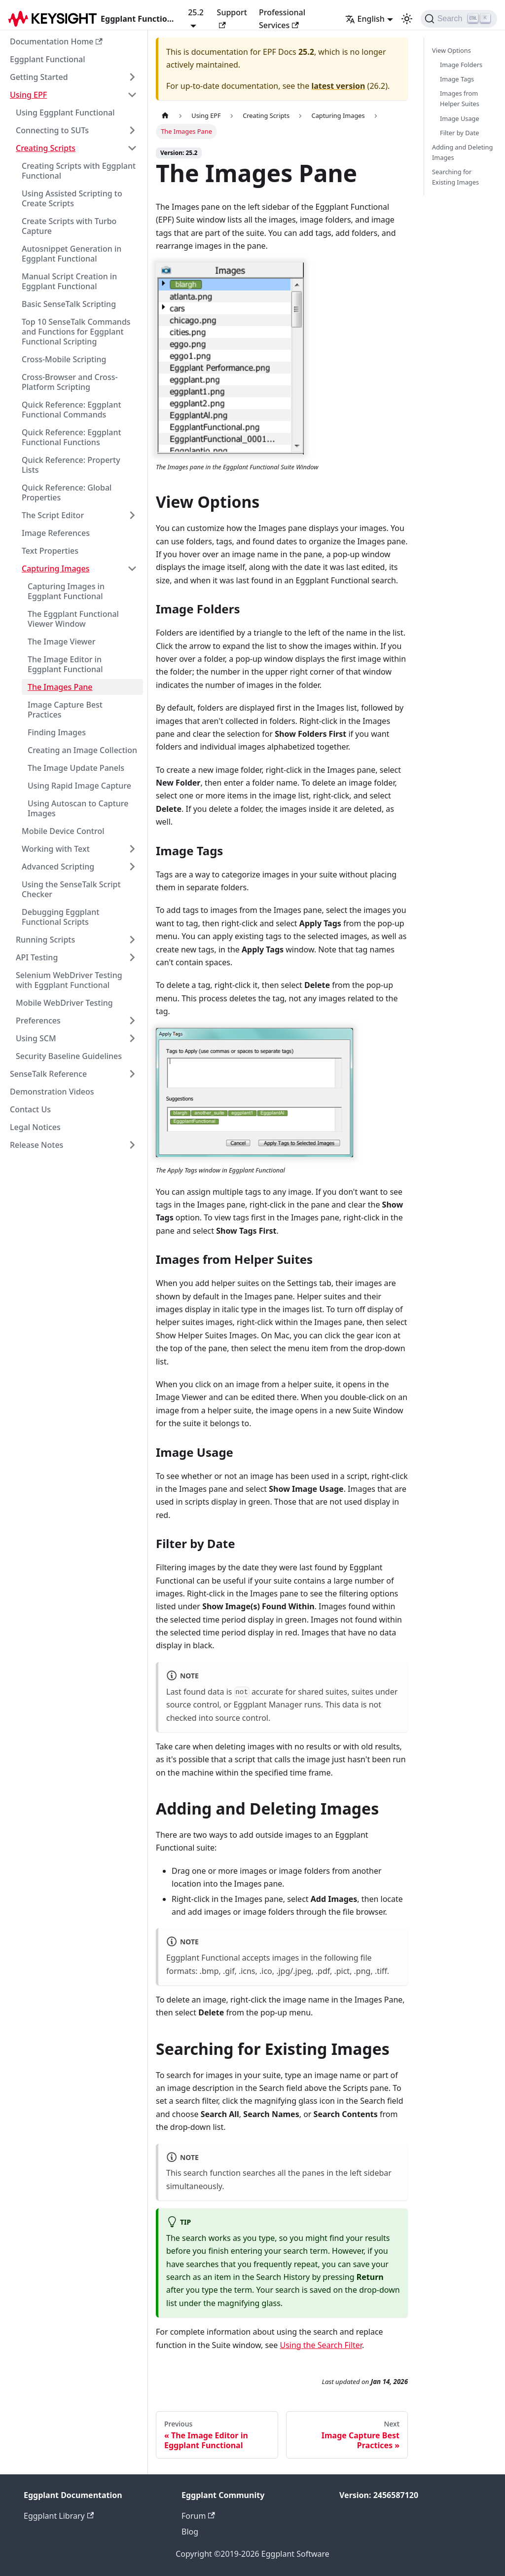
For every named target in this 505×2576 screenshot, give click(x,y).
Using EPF (28, 94)
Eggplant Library (59, 2515)
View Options (451, 50)
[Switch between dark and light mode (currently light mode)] (407, 19)
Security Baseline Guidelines (69, 1056)
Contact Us (30, 1109)
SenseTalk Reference (48, 1073)
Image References (56, 533)
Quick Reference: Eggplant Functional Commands (71, 409)
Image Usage (459, 118)
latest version (338, 85)
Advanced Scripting (58, 866)
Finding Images (57, 732)
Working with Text (56, 848)
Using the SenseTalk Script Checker (71, 889)
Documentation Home (56, 41)
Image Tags (457, 79)
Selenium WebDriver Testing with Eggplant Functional (69, 980)
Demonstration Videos (52, 1091)
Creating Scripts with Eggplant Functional (79, 170)
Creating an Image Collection (82, 750)
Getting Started (39, 77)
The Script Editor (53, 515)
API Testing (37, 957)
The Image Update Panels (76, 767)
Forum (198, 2515)
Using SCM (36, 1038)
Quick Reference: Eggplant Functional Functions (71, 437)
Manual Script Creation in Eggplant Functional (69, 281)
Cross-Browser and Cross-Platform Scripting (70, 382)
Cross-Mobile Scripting (64, 359)
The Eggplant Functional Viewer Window (73, 618)
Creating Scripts (45, 148)
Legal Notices (35, 1127)
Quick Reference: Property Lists (71, 465)
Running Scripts (45, 939)
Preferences (38, 1020)
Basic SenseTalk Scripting (69, 304)
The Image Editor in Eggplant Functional (65, 664)
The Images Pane (60, 687)
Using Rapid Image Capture (79, 785)
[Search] (459, 19)
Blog (189, 2531)
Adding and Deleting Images (462, 152)
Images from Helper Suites (459, 98)
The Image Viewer (62, 641)
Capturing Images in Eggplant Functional (66, 591)
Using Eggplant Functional (65, 112)
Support (232, 17)
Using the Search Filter (320, 2345)
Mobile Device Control (63, 831)
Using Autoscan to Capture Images (78, 808)
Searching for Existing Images (455, 177)
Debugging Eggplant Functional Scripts (60, 917)
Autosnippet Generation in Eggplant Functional (71, 253)
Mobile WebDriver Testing (64, 1002)
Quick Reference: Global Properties (66, 492)
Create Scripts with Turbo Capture (69, 226)
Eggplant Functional (47, 59)
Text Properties (50, 550)
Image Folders (461, 64)
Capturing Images (55, 568)
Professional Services (282, 19)
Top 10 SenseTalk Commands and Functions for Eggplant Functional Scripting (76, 331)
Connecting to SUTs (52, 130)
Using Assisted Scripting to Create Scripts (72, 198)
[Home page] (165, 115)
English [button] (365, 18)
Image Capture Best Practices (65, 709)
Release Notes (36, 1144)
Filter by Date (459, 132)
